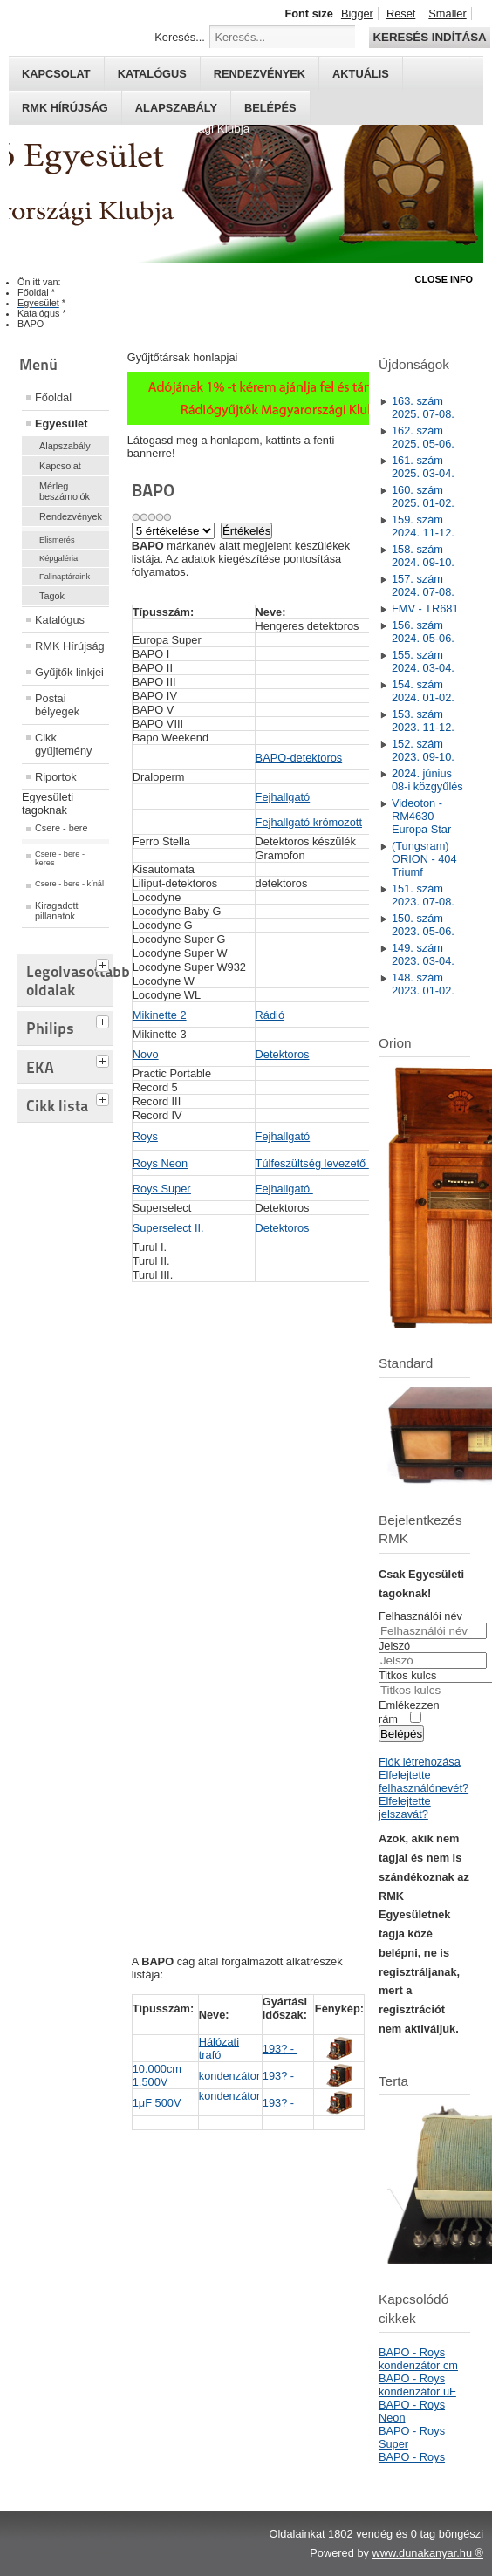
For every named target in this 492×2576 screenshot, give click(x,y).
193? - (280, 2048)
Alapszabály (176, 107)
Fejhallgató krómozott (309, 822)
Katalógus (152, 73)
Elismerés (57, 540)
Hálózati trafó (219, 2048)
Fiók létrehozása (420, 1761)
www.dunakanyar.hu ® (427, 2552)
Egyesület (61, 423)
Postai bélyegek (57, 705)
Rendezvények (259, 73)
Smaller (447, 13)
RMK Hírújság (70, 646)
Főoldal (53, 397)
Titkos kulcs (407, 1675)
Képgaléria (58, 558)
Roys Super (162, 1188)
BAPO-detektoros (299, 757)
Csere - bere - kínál (69, 883)
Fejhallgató (283, 796)
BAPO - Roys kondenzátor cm (418, 2359)
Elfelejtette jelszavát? (405, 1807)
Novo (146, 1054)
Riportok (56, 776)
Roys (145, 1136)
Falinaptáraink (64, 576)
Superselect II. (168, 1227)
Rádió (270, 1015)
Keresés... (179, 37)
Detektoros (283, 1054)
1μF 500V (157, 2102)
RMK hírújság (65, 107)
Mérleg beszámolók (64, 491)
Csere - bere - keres (60, 858)
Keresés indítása (429, 37)
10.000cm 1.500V (157, 2075)
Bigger (357, 13)
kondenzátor (229, 2075)
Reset (400, 13)
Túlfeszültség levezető (312, 1163)
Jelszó (394, 1645)
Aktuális (360, 73)
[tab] (104, 963)
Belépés (270, 107)
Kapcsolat (56, 73)
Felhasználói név (420, 1616)
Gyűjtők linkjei (69, 672)
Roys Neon (160, 1163)
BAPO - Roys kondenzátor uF (417, 2385)
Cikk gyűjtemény (63, 744)
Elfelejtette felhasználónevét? (423, 1781)
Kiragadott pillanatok (57, 910)
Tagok (52, 596)
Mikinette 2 (160, 1015)
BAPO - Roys (412, 2456)
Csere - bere (61, 828)
